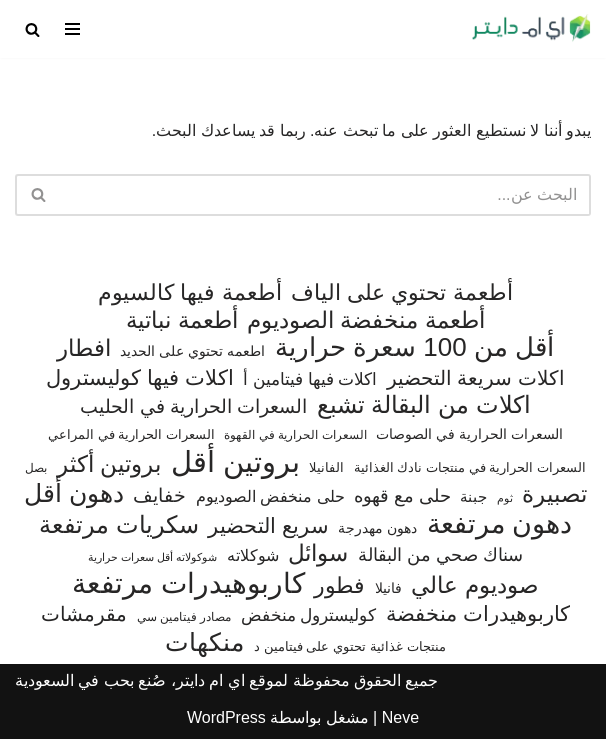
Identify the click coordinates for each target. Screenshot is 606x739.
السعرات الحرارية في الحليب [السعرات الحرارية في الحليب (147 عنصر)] (193, 406)
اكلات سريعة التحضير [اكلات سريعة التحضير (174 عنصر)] (476, 378)
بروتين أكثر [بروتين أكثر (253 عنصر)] (109, 464)
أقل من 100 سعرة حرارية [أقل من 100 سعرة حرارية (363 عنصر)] (414, 348)
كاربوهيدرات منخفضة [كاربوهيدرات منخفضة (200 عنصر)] (478, 614)
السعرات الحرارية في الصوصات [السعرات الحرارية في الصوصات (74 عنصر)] (469, 434)
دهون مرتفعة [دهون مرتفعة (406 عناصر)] (499, 525)
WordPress (226, 717)
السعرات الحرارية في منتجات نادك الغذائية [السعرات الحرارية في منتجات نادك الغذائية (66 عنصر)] (470, 467)
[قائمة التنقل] (72, 29)
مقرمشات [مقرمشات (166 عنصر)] (84, 614)
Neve (400, 717)
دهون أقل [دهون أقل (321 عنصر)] (74, 494)
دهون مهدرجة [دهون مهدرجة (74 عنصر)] (377, 528)
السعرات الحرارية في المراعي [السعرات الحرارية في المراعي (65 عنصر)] (131, 434)
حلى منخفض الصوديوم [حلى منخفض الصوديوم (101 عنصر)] (270, 496)
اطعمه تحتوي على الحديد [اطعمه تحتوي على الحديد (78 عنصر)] (192, 351)
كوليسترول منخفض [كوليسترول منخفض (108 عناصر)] (309, 615)
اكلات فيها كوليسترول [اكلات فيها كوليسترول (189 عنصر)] (140, 377)
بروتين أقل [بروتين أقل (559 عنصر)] (235, 462)
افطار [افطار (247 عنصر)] (84, 348)
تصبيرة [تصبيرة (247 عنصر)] (554, 494)
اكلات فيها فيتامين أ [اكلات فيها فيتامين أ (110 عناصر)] (310, 379)
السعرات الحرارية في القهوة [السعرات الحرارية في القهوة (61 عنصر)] (295, 435)
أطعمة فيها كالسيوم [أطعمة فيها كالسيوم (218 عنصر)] (189, 292)
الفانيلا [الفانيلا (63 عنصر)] (326, 467)
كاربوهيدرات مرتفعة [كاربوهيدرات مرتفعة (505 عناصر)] (188, 584)
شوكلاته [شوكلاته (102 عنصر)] (253, 555)
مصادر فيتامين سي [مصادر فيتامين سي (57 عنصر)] (184, 617)
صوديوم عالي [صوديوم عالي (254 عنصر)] (474, 585)
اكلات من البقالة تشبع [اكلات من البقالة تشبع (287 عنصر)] (424, 405)
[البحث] (32, 29)
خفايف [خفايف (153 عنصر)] (159, 495)
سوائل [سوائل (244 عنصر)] (318, 553)
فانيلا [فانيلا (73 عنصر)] (388, 588)
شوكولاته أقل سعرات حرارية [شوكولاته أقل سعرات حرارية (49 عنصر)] (152, 557)
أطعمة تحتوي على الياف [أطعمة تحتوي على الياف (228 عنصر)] (402, 292)
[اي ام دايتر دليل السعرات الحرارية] (531, 29)
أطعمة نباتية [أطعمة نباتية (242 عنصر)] (181, 320)
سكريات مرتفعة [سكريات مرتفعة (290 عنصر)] (119, 525)
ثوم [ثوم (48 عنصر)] (505, 498)
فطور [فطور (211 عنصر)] (339, 585)
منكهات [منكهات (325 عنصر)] (204, 643)
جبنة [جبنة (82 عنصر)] (473, 497)
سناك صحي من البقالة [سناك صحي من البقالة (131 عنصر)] (440, 554)
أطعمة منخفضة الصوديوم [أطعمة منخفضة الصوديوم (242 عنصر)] (366, 320)
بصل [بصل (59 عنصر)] (36, 468)
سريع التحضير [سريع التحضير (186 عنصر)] (268, 525)
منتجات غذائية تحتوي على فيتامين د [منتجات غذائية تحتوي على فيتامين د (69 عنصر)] (350, 646)
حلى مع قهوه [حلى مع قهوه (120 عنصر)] (402, 496)
